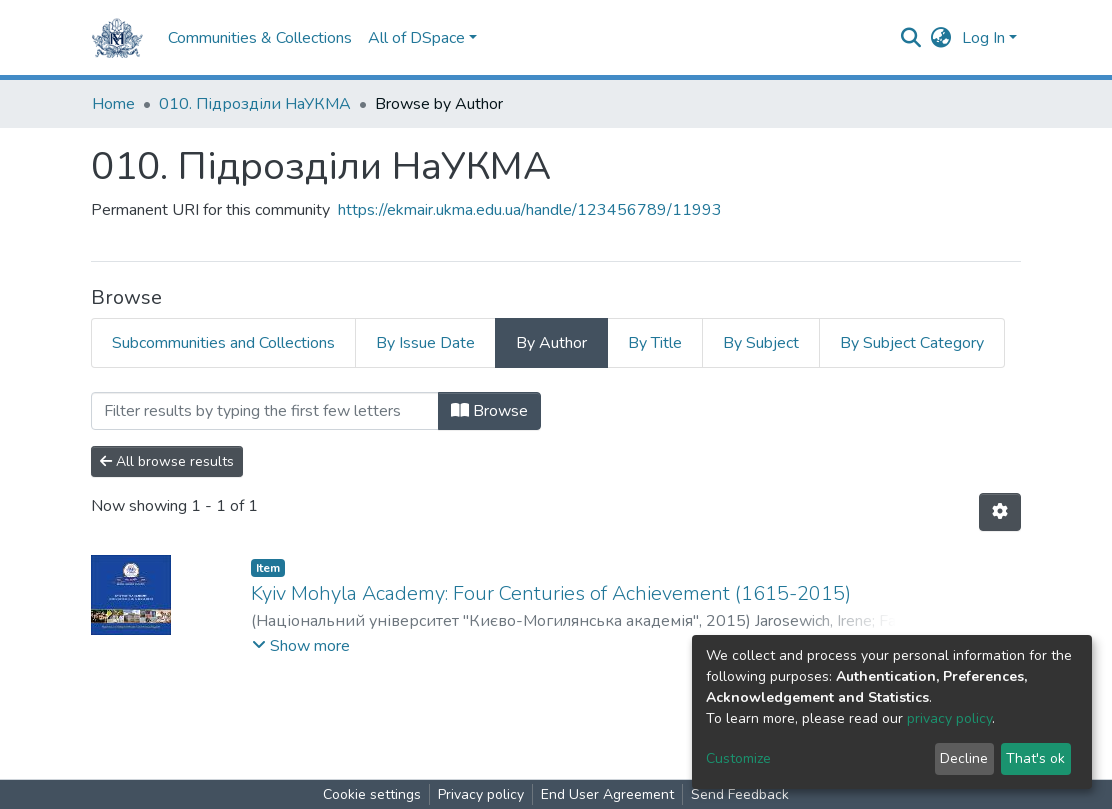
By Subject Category (912, 343)
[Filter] (265, 411)
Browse (489, 411)
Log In (983, 38)
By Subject (761, 343)
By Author (551, 343)
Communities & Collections (260, 38)
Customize (738, 758)
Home (113, 104)
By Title (655, 343)
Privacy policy (481, 794)
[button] (941, 38)
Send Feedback (740, 794)
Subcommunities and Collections (223, 343)
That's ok (1035, 758)
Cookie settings (372, 794)
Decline (964, 758)
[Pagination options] (1000, 512)
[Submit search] (911, 38)
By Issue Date (425, 343)
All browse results (167, 461)
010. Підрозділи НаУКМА (255, 104)
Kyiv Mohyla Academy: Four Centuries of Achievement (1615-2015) (551, 593)
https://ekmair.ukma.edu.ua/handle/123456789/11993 (530, 210)
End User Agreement (607, 794)
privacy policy (949, 718)
